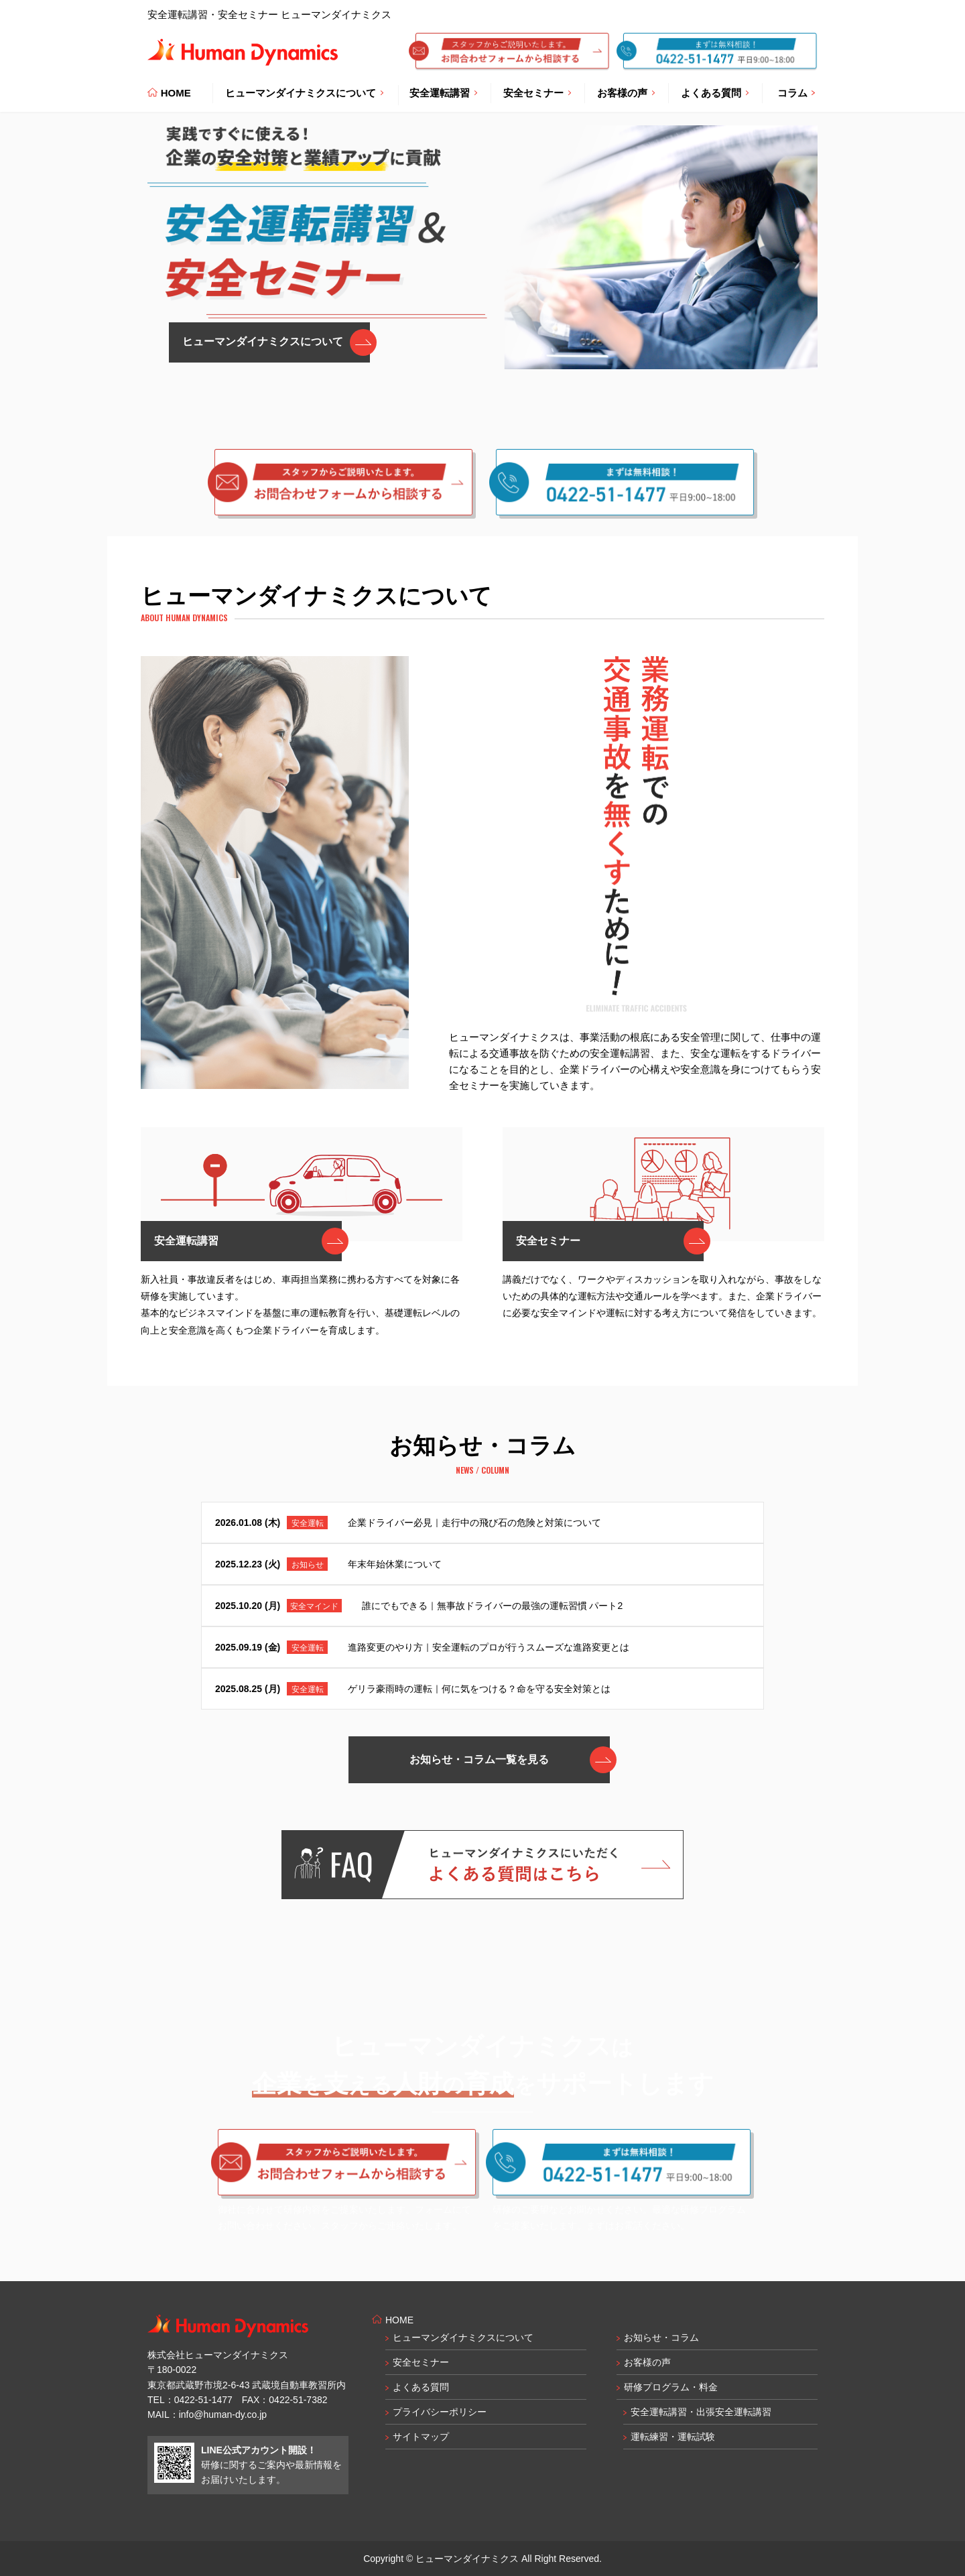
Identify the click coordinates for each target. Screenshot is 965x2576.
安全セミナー (421, 2362)
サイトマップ (421, 2436)
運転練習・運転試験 (673, 2436)
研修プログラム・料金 (671, 2387)
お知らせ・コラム (661, 2337)
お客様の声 (647, 2362)
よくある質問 (421, 2387)
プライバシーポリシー (440, 2411)
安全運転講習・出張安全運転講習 (701, 2411)
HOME (169, 93)
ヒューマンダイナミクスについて (463, 2337)
